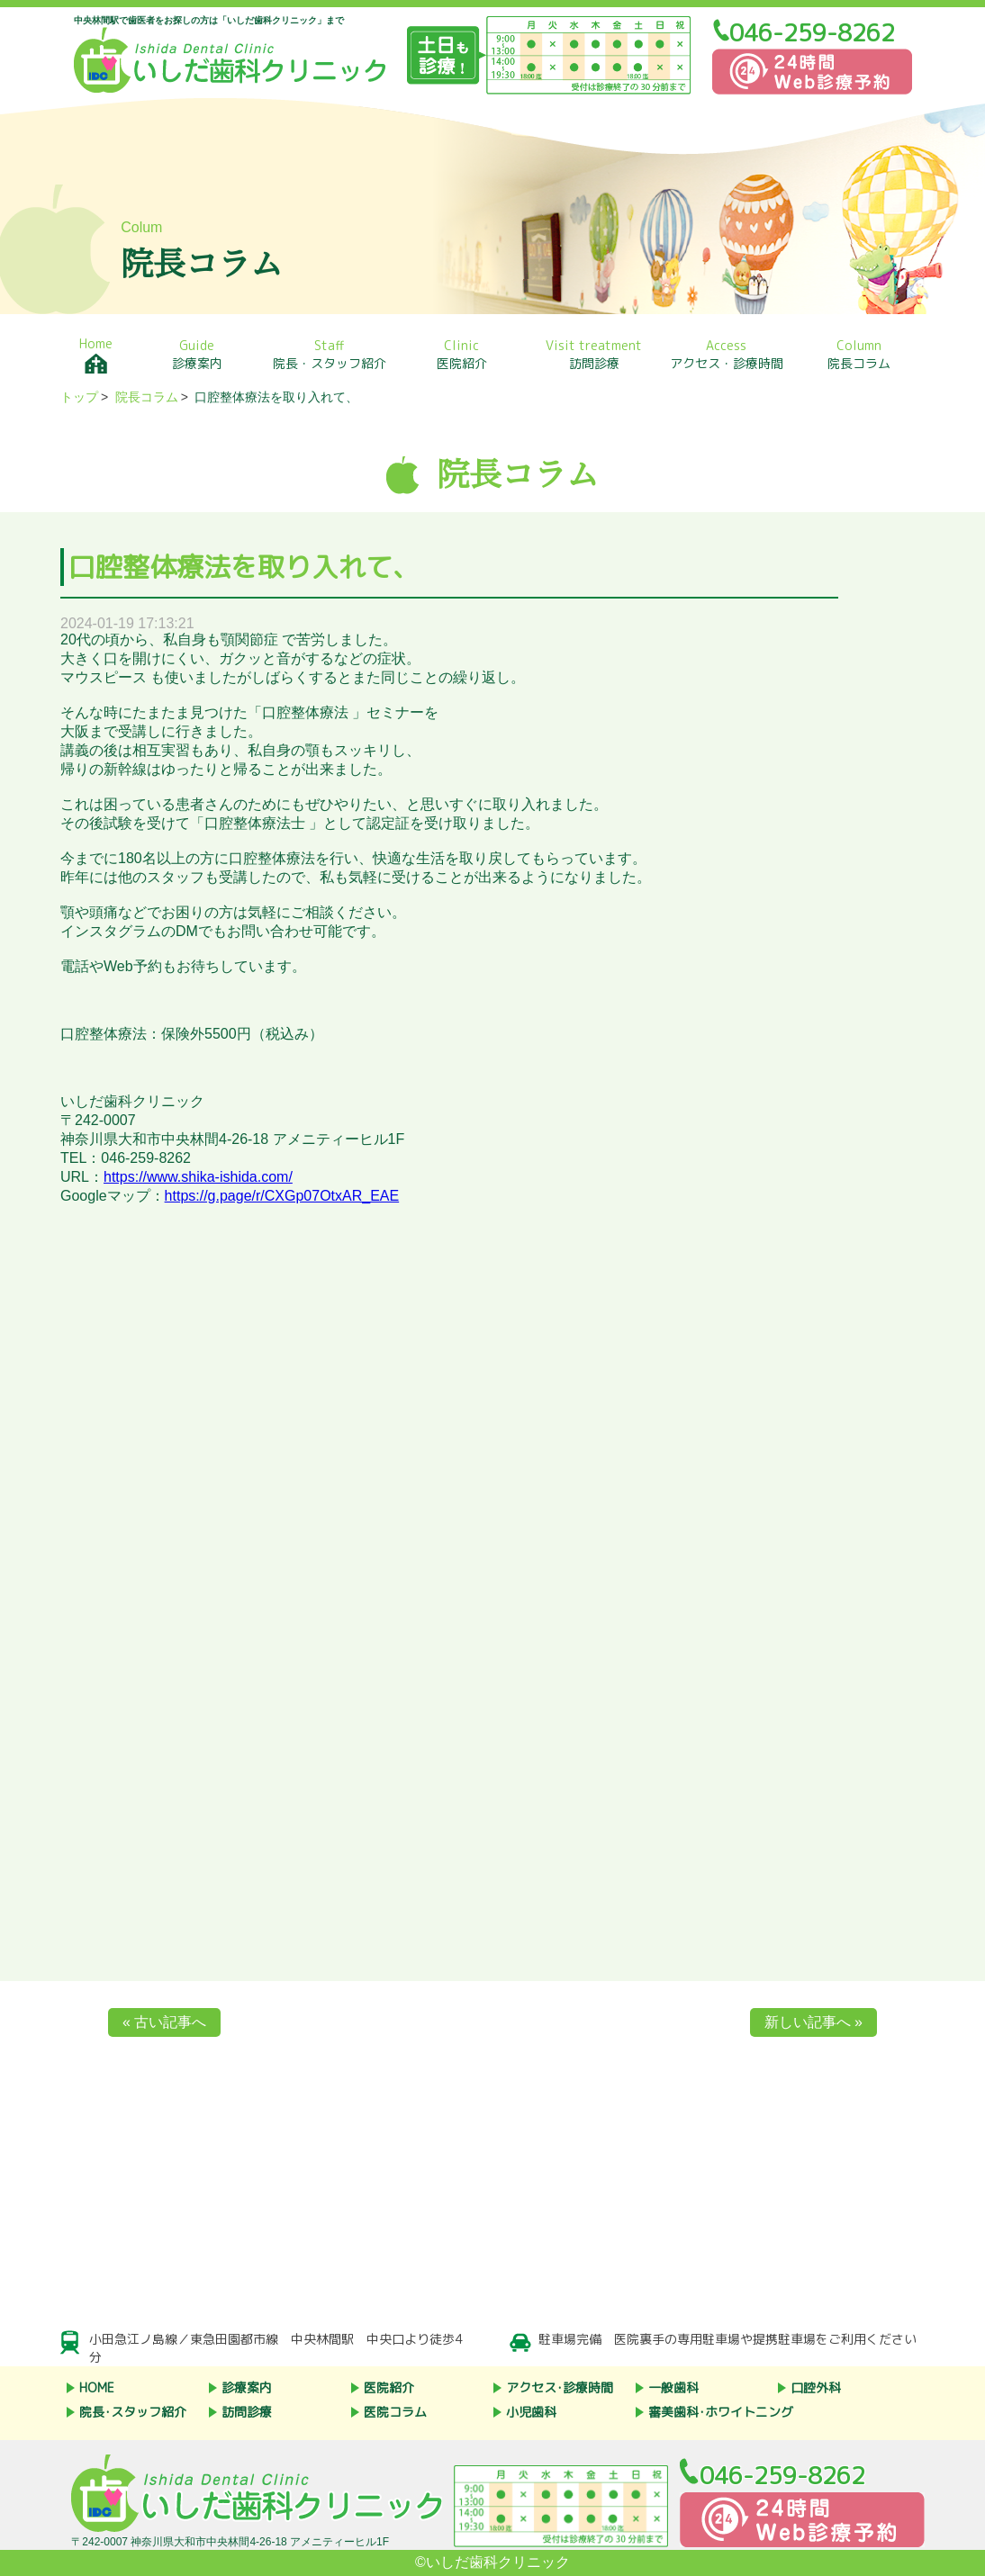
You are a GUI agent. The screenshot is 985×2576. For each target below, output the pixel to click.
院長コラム (858, 354)
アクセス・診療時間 (726, 354)
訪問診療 (594, 354)
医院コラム (395, 2411)
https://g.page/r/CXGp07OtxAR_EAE (282, 1195)
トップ (79, 397)
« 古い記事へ (164, 2022)
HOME (96, 2387)
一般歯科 (673, 2387)
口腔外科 (816, 2387)
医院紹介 (461, 354)
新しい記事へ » (813, 2022)
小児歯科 (531, 2411)
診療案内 (197, 354)
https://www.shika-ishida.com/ (198, 1176)
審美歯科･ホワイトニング (720, 2411)
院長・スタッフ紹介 (329, 354)
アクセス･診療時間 (559, 2387)
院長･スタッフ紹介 (132, 2411)
